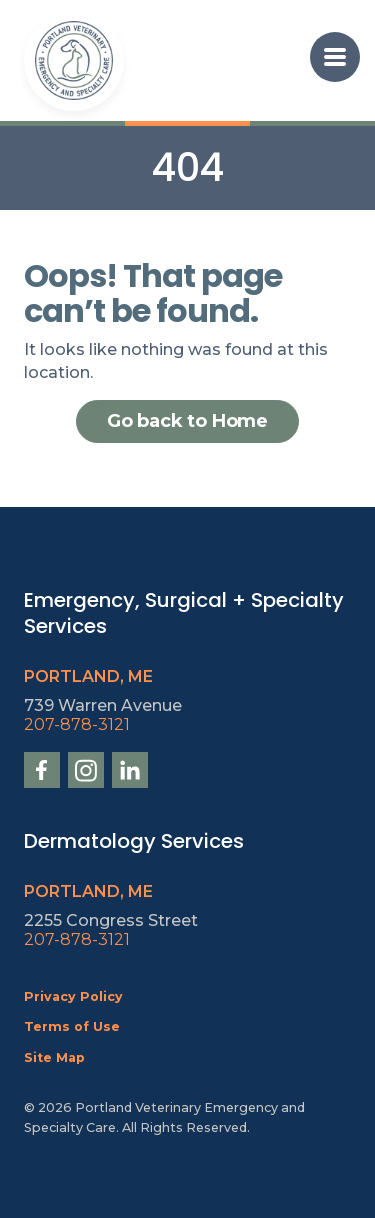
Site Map (54, 1057)
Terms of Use (72, 1026)
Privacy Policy (73, 996)
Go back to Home (187, 421)
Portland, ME (88, 676)
